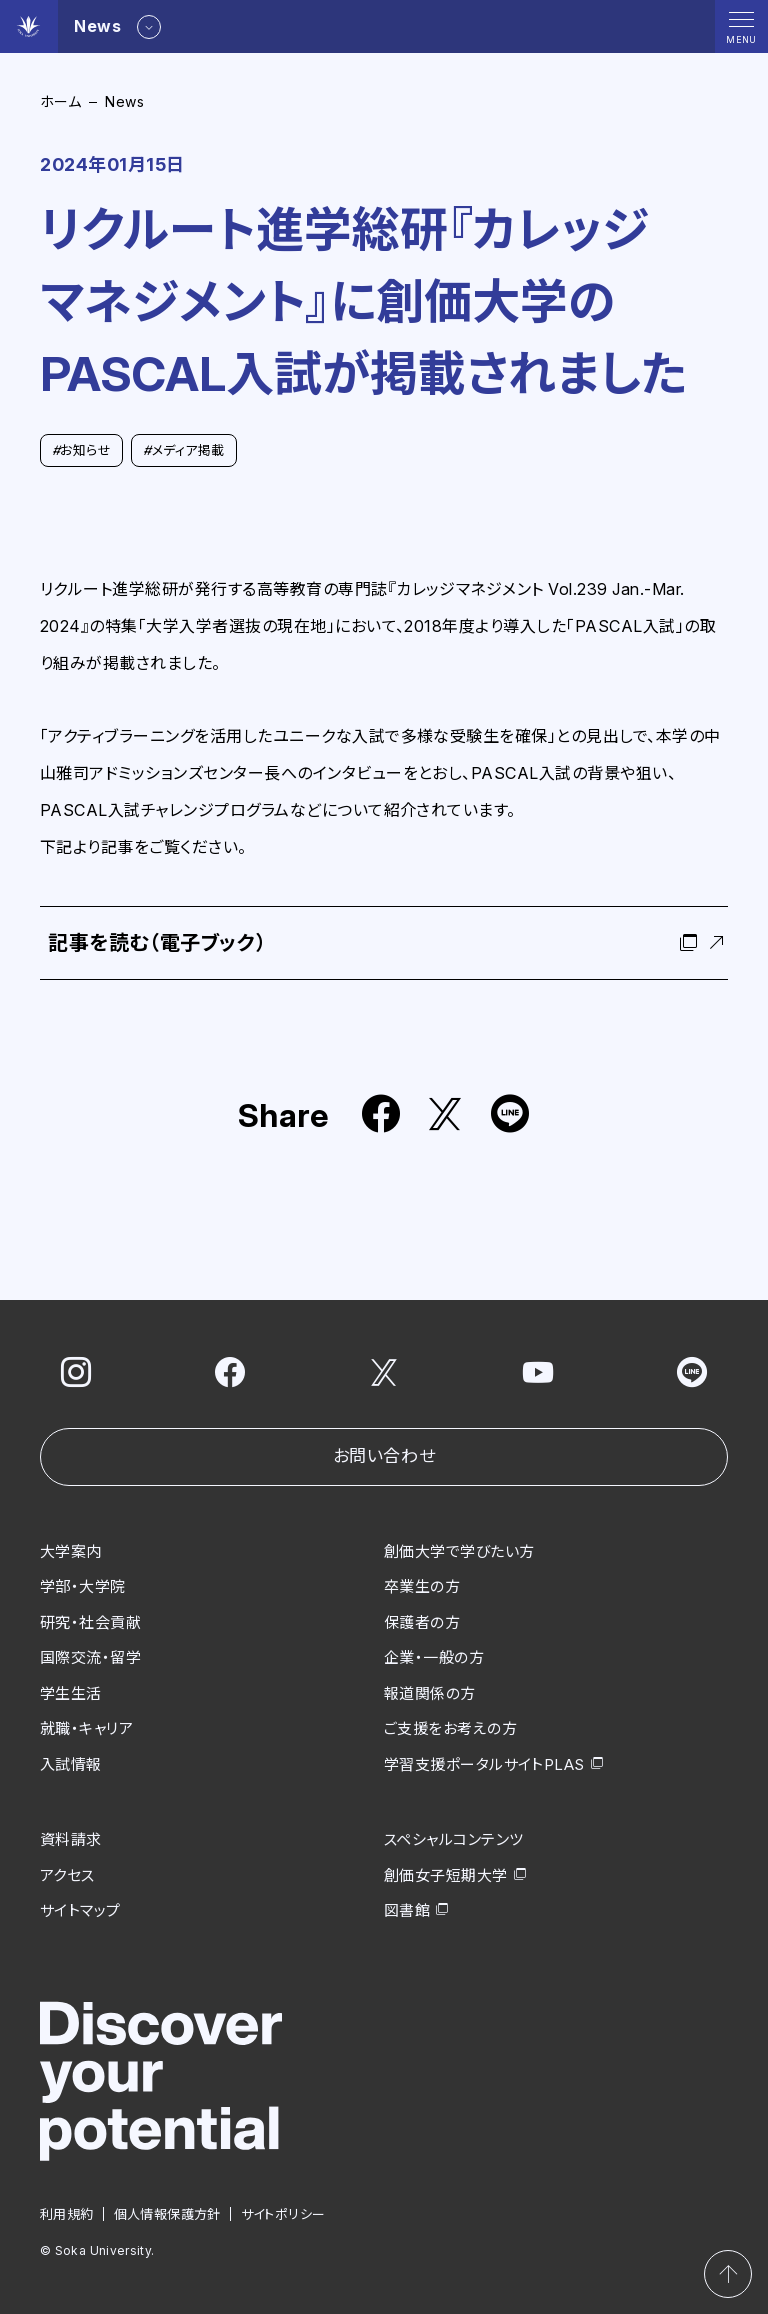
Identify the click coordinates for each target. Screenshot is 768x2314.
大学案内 (71, 1550)
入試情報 (71, 1763)
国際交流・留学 (90, 1657)
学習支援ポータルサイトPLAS (484, 1763)
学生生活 (71, 1692)
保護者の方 (422, 1621)
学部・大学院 (83, 1586)
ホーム (60, 101)
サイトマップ (80, 1910)
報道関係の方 (430, 1692)
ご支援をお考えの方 (450, 1728)
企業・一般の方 (434, 1657)
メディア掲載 (183, 450)
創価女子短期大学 (446, 1874)
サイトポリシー (283, 2213)
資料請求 (71, 1839)
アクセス (67, 1874)
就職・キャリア (86, 1728)
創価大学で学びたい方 (459, 1550)
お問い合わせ (384, 1456)
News (124, 101)
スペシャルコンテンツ (454, 1839)
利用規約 (67, 2213)
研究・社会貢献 (90, 1621)
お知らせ (81, 450)
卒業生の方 (422, 1586)
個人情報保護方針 (167, 2213)
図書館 (407, 1910)
